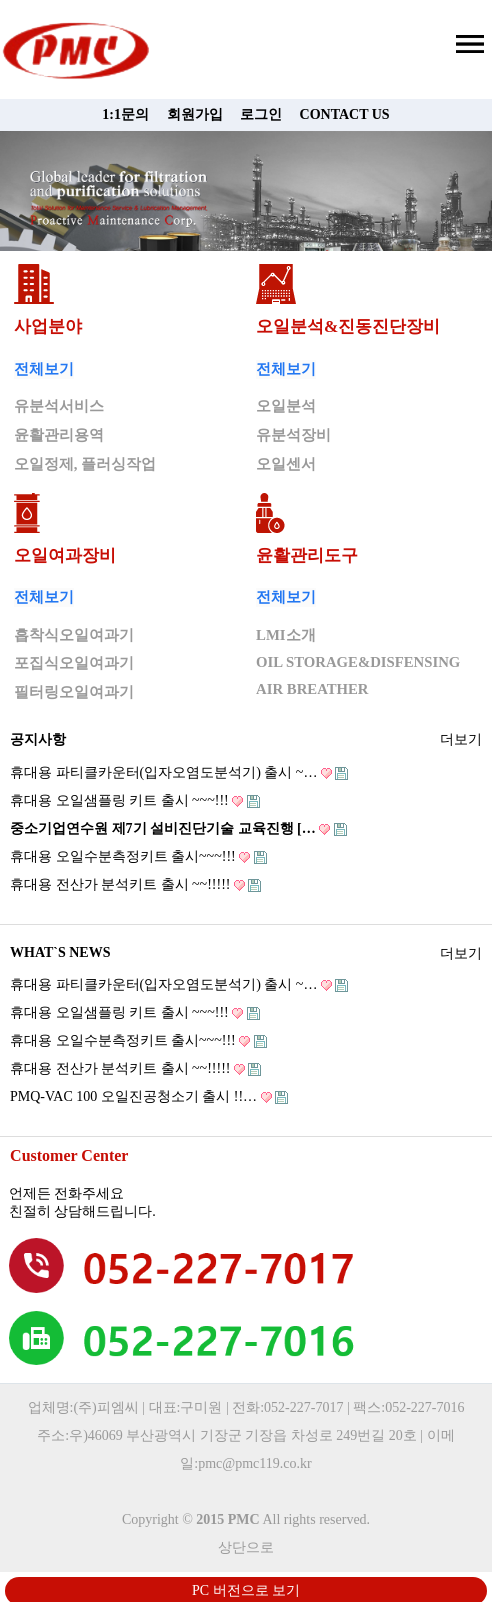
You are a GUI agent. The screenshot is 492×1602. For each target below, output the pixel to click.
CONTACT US (345, 114)
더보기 (461, 736)
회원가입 (195, 114)
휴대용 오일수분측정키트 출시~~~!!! (138, 856)
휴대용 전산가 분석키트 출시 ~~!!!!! (135, 884)
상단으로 (246, 1547)
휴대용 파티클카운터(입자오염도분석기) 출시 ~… (179, 772)
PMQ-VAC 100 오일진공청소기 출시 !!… (149, 1096)
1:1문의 (125, 114)
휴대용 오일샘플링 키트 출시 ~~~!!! (135, 800)
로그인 (261, 114)
